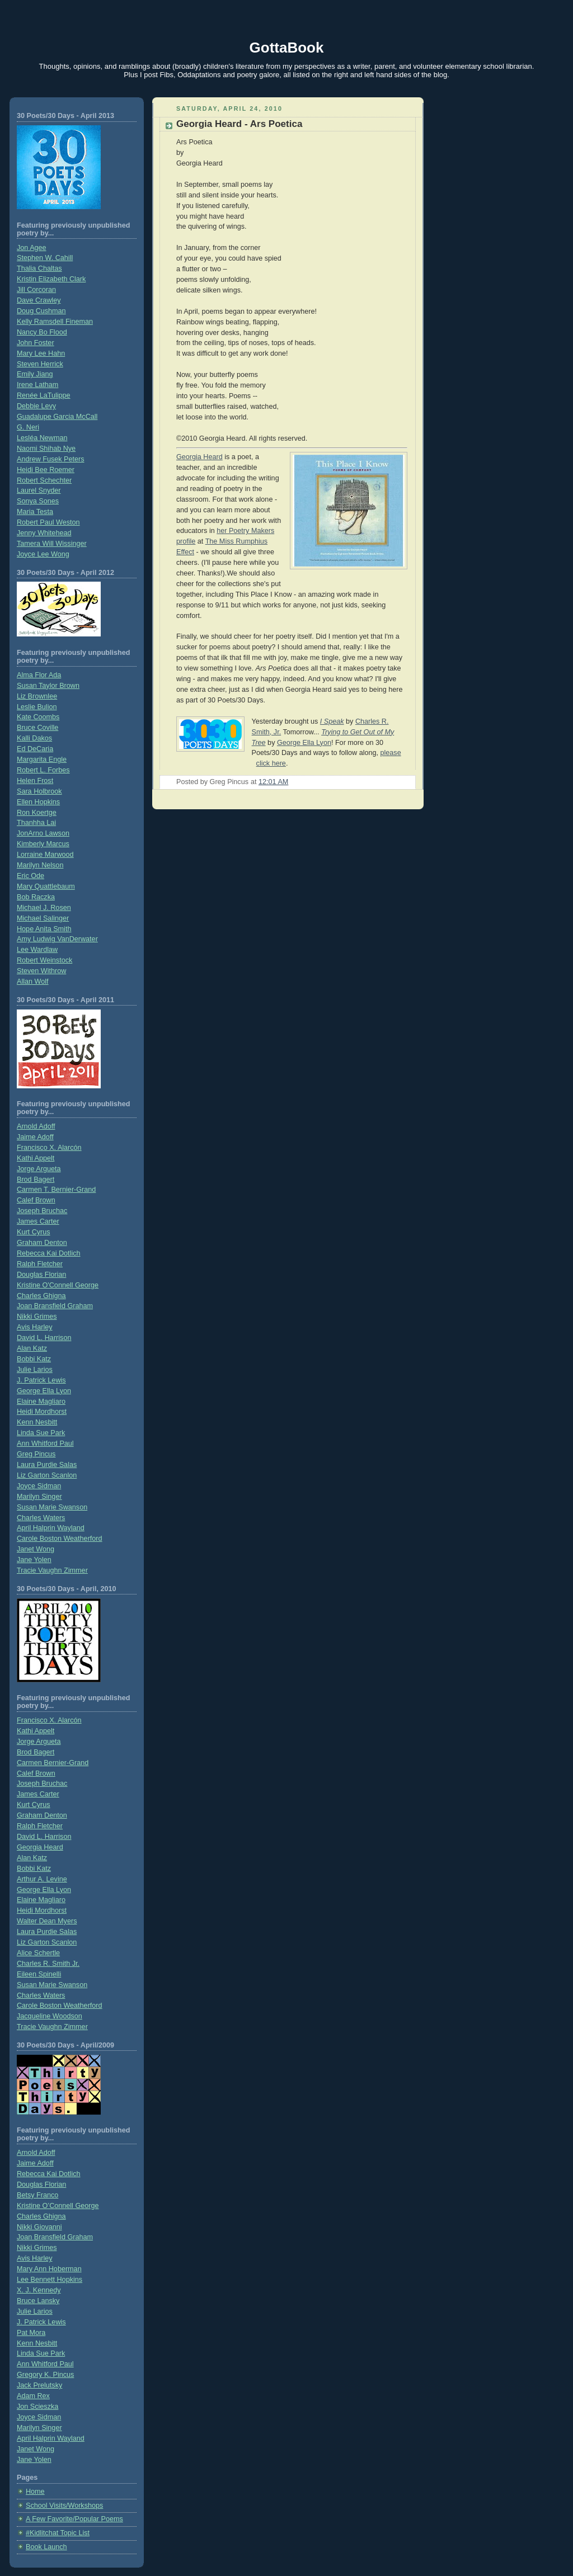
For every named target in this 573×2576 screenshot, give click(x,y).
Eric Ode (30, 876)
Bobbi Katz (34, 1359)
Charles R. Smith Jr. (48, 1964)
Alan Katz (32, 1348)
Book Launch (46, 2547)
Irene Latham (37, 385)
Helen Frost (35, 781)
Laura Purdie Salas (47, 1465)
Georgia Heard (40, 1847)
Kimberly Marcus (43, 844)
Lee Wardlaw (37, 950)
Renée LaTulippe (44, 395)
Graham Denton (42, 1243)
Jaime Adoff (35, 1137)
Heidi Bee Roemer (45, 470)
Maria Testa (35, 512)
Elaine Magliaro (41, 1401)
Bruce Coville (37, 728)
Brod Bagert (35, 1179)
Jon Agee (31, 248)
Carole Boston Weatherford (59, 1538)
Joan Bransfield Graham (55, 1306)
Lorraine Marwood (45, 854)
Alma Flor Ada (39, 675)
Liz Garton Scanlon (47, 1475)
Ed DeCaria (35, 749)
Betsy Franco (37, 2195)
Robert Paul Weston (48, 522)
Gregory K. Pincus (45, 2375)
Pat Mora (31, 2333)
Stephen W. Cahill (45, 258)
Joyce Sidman (39, 1486)
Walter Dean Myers (47, 1921)
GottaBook (287, 47)
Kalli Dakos (34, 738)
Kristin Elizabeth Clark (51, 279)
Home (35, 2491)
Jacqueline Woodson (49, 2016)
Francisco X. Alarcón (49, 1148)
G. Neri (28, 427)
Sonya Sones (38, 501)
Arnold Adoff (36, 1126)
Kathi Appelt (35, 1158)
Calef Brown (36, 1200)
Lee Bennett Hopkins (49, 2280)
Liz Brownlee (37, 696)
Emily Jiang (35, 374)
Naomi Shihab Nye (46, 448)
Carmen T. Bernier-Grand (56, 1189)
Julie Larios (35, 1370)
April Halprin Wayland (50, 1528)
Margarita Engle (42, 759)
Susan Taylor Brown (48, 686)
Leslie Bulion (37, 707)
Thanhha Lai (36, 823)
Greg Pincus (36, 1454)
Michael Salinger (43, 918)
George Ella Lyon (44, 1391)
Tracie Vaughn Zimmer (52, 1570)
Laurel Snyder (39, 490)
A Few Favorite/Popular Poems (74, 2519)
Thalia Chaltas (39, 268)
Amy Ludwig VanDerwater (57, 939)
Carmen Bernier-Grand (52, 1763)
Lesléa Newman (42, 438)
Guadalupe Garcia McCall (57, 417)
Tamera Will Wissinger (52, 544)
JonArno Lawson (43, 833)
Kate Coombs (38, 717)
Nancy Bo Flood (42, 332)
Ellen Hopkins (38, 802)
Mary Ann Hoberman (49, 2269)
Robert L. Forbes (43, 770)
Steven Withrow (41, 971)
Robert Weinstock (44, 960)
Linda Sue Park (41, 1433)
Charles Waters (41, 1518)
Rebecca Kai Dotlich (49, 1253)
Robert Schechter (44, 480)
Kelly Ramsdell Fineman (55, 321)
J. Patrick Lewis (41, 1380)
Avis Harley (35, 1327)
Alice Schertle (38, 1953)
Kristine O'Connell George (57, 1285)
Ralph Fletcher (40, 1264)
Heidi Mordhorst (42, 1412)
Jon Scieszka (37, 2406)
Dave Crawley (38, 300)
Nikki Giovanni (39, 2227)
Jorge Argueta (39, 1169)
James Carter (38, 1221)
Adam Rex (33, 2396)
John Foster (35, 343)
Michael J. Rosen (44, 908)
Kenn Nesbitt (37, 1422)
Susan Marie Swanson (52, 1507)
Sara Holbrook (39, 791)
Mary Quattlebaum (46, 886)
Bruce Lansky (38, 2301)
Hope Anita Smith (44, 929)
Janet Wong (35, 1549)
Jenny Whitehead (44, 533)
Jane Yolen (34, 1560)
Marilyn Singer (39, 1497)
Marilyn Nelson (40, 865)
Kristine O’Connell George (57, 2206)
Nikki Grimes (37, 1316)
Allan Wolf (33, 981)
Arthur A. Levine (42, 1879)
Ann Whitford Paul (45, 1443)
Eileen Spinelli (39, 1974)
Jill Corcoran (36, 290)
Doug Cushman (41, 311)
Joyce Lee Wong (43, 554)
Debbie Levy (36, 406)
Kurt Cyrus (33, 1232)
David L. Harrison (44, 1338)
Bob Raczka (36, 897)
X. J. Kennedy (39, 2290)
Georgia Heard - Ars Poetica (239, 124)
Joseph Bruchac (42, 1211)
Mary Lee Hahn (41, 353)
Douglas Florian (41, 1274)
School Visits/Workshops (64, 2505)
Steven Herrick (40, 364)
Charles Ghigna (41, 1296)
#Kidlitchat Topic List (58, 2533)
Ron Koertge (37, 813)
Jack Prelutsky (39, 2385)
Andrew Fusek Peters (50, 459)
